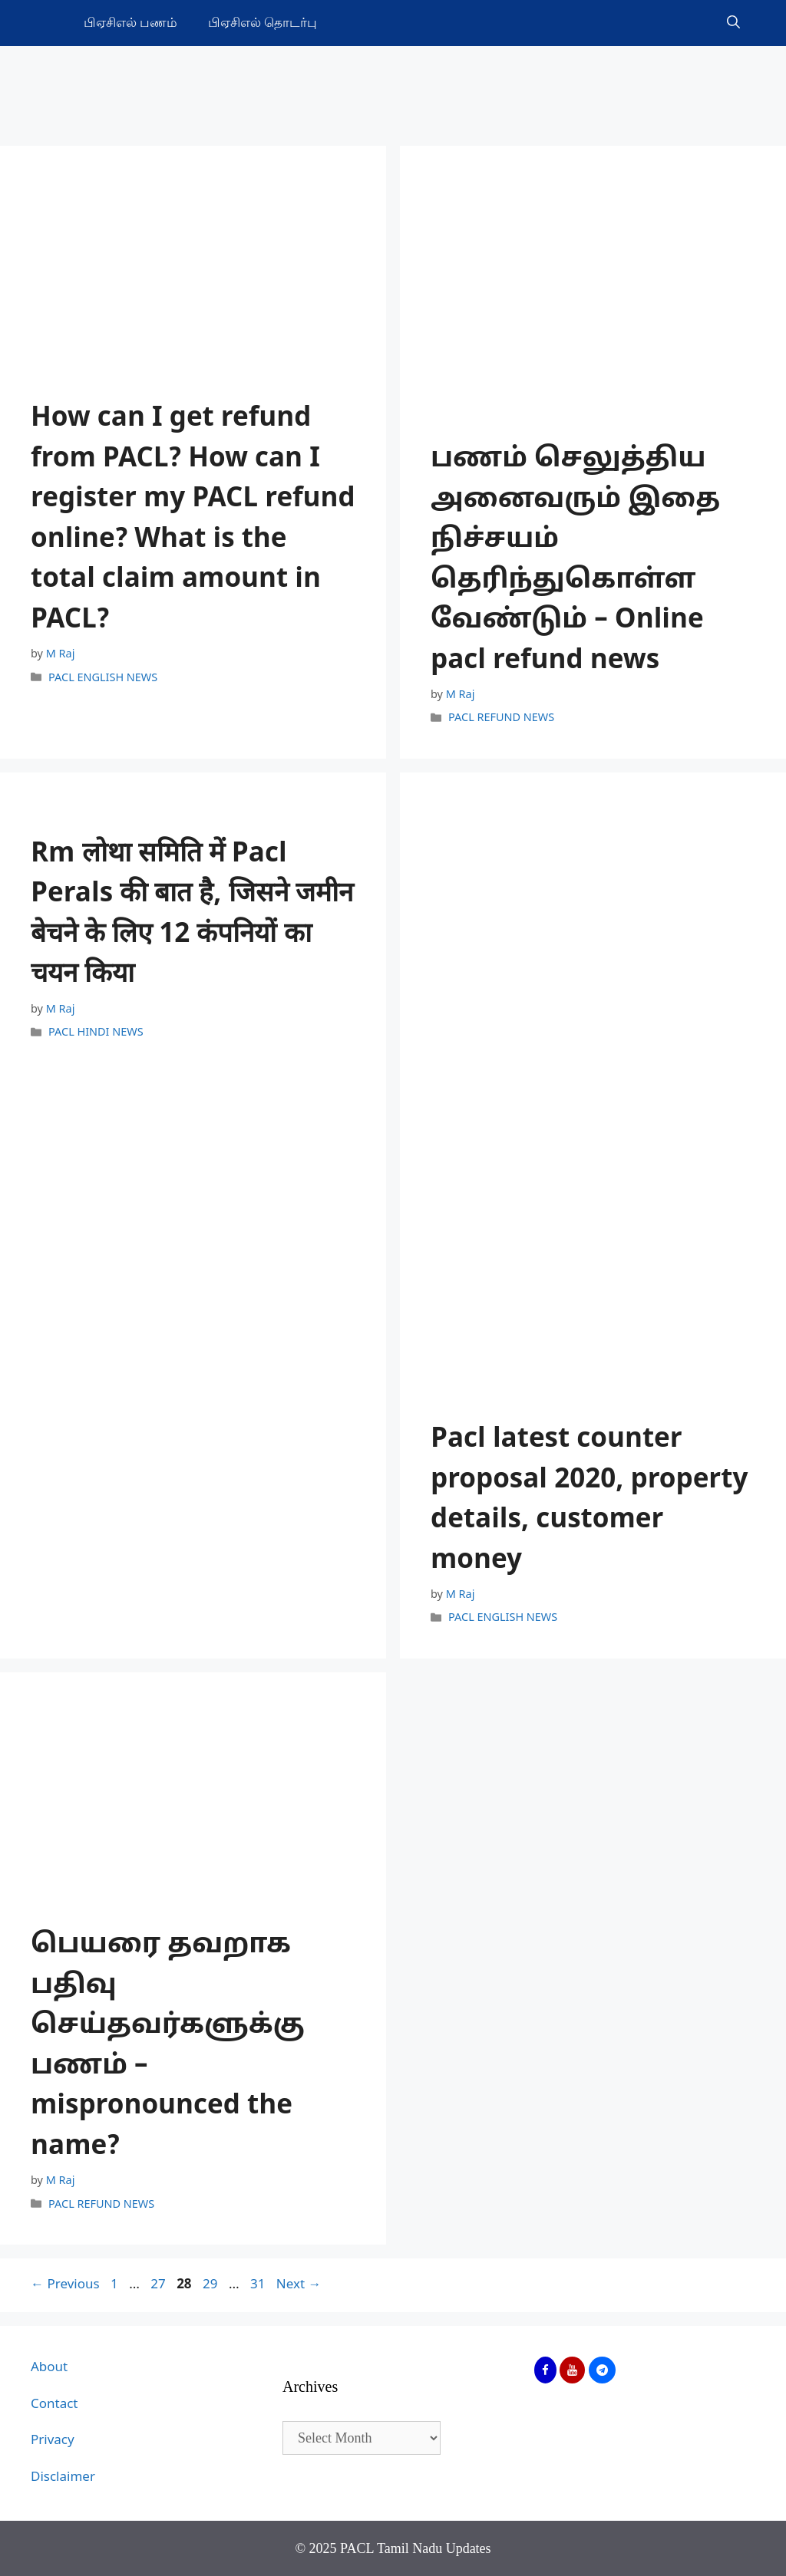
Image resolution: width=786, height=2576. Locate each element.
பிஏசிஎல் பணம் (130, 22)
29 (209, 2285)
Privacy (52, 2441)
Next (299, 2285)
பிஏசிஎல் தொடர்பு (262, 22)
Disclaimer (63, 2477)
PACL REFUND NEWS (501, 719)
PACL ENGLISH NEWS (102, 678)
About (49, 2368)
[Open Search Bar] (733, 23)
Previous (65, 2285)
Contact (54, 2404)
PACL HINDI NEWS (96, 1032)
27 (157, 2285)
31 (257, 2285)
